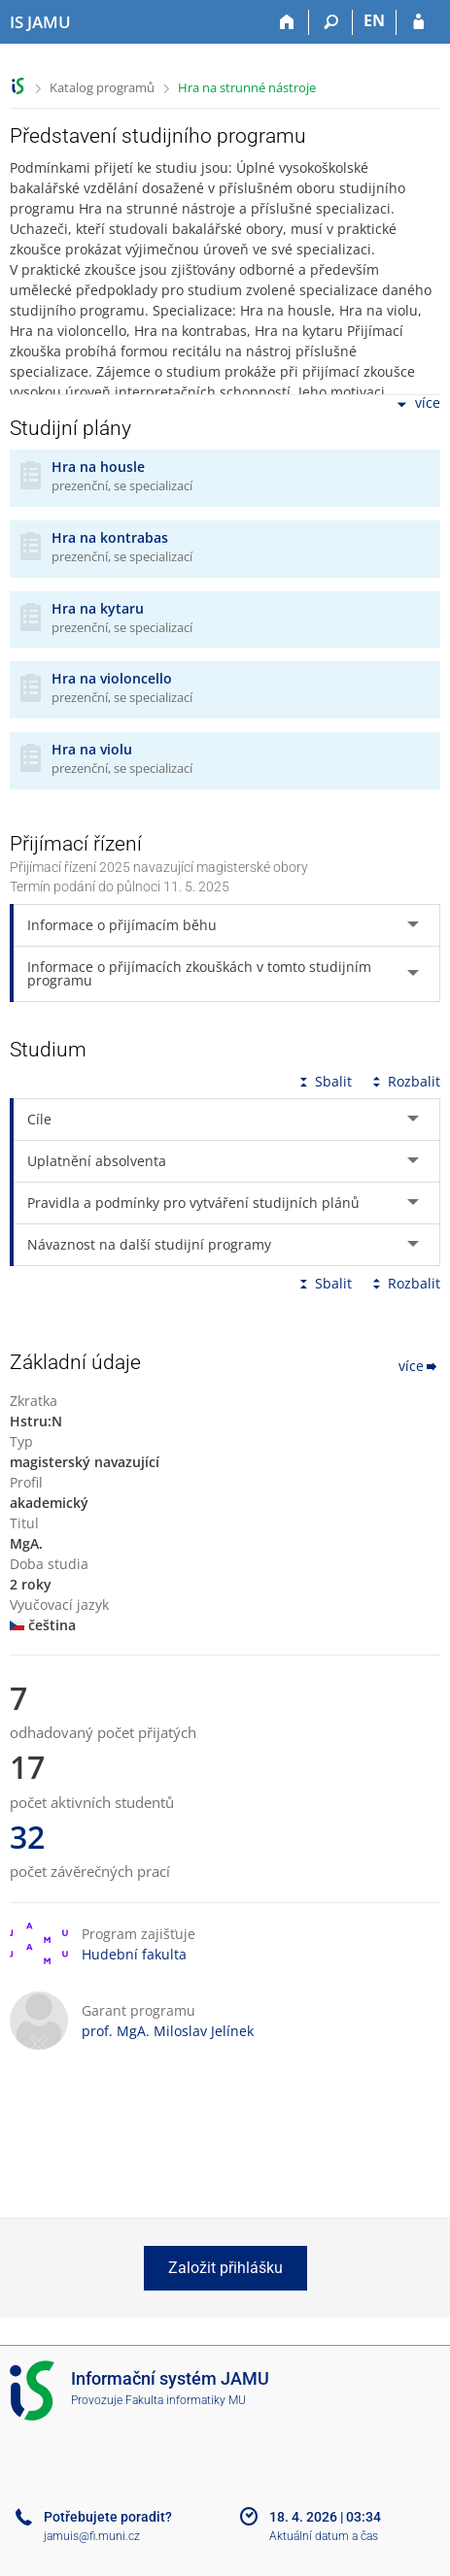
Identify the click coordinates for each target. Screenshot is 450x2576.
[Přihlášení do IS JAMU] (418, 22)
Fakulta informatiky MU (185, 2400)
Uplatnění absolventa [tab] (96, 1161)
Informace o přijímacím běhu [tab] (122, 925)
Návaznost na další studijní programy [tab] (149, 1244)
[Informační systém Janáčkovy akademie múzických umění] (40, 22)
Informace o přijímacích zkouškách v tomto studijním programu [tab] (199, 973)
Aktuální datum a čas (323, 2536)
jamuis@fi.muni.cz (92, 2536)
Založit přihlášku (225, 2267)
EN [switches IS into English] (374, 20)
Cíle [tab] (39, 1119)
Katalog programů (102, 87)
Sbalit (323, 1081)
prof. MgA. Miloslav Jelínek (168, 2031)
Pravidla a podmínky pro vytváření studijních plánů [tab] (193, 1202)
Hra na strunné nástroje (247, 87)
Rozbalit (404, 1081)
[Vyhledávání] (331, 22)
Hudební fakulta (134, 1954)
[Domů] (287, 22)
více (417, 404)
